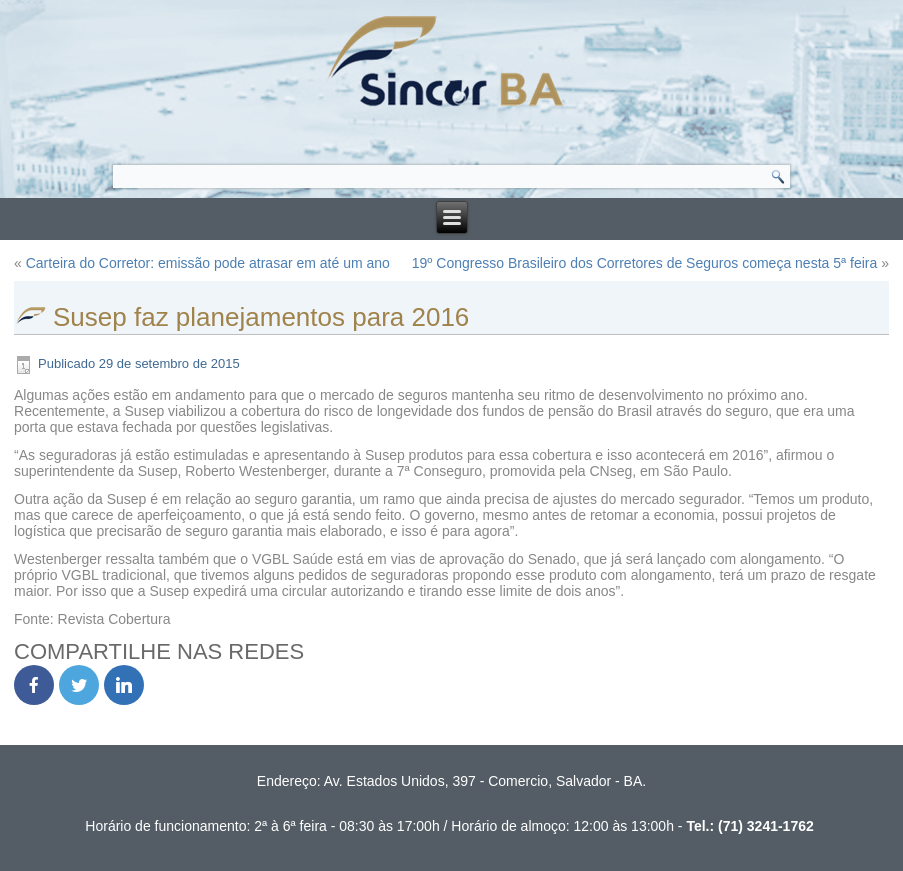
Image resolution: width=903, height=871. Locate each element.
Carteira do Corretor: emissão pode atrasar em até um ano (208, 263)
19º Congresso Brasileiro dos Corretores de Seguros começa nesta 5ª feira (645, 263)
